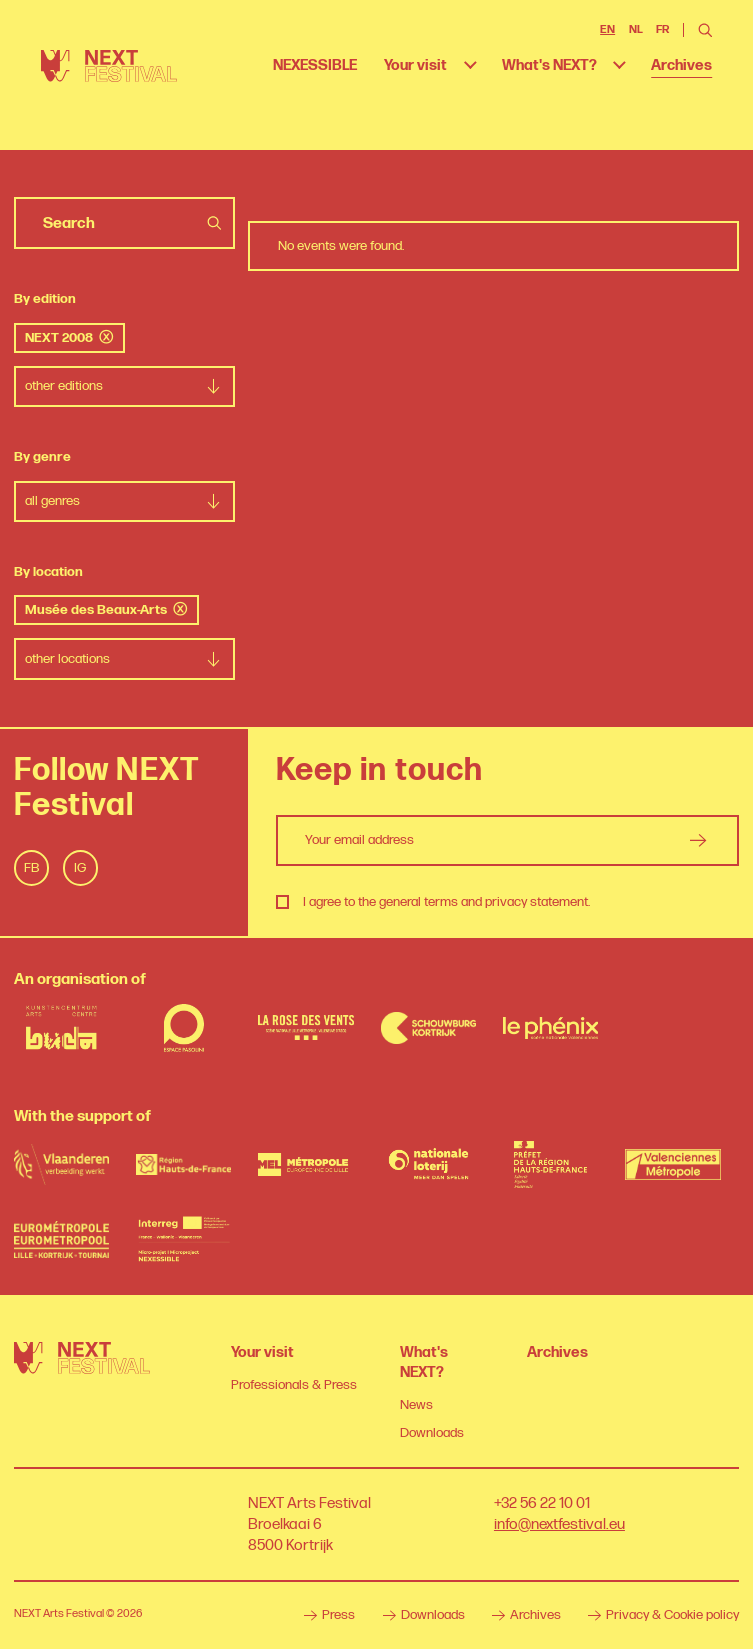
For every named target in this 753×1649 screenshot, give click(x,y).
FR (662, 29)
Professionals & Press (294, 1385)
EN (607, 29)
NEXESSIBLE (315, 65)
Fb (31, 868)
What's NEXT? (549, 65)
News (416, 1405)
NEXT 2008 (69, 338)
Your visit (415, 65)
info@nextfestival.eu (559, 1524)
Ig (80, 868)
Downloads (432, 1433)
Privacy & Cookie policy (663, 1615)
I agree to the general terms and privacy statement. (446, 902)
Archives (681, 65)
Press (329, 1615)
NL (636, 29)
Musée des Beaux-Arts (106, 610)
